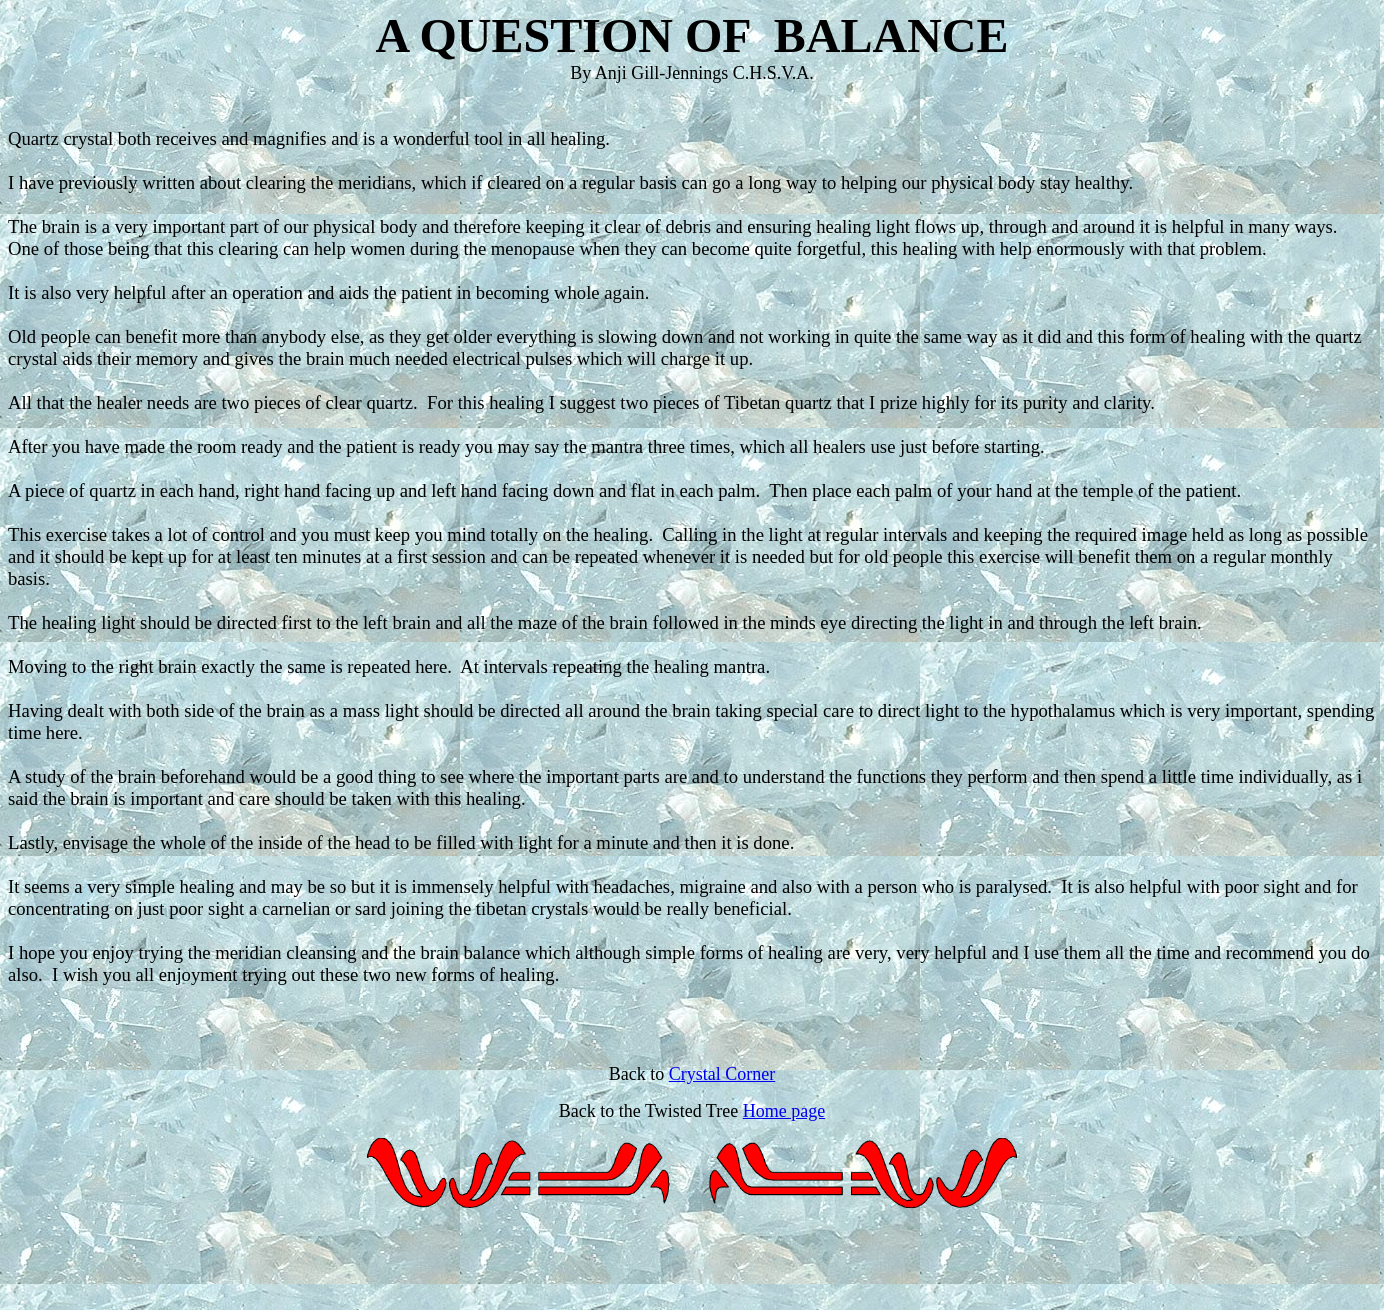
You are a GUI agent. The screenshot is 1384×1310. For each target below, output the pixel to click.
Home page (784, 1111)
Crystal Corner (722, 1074)
